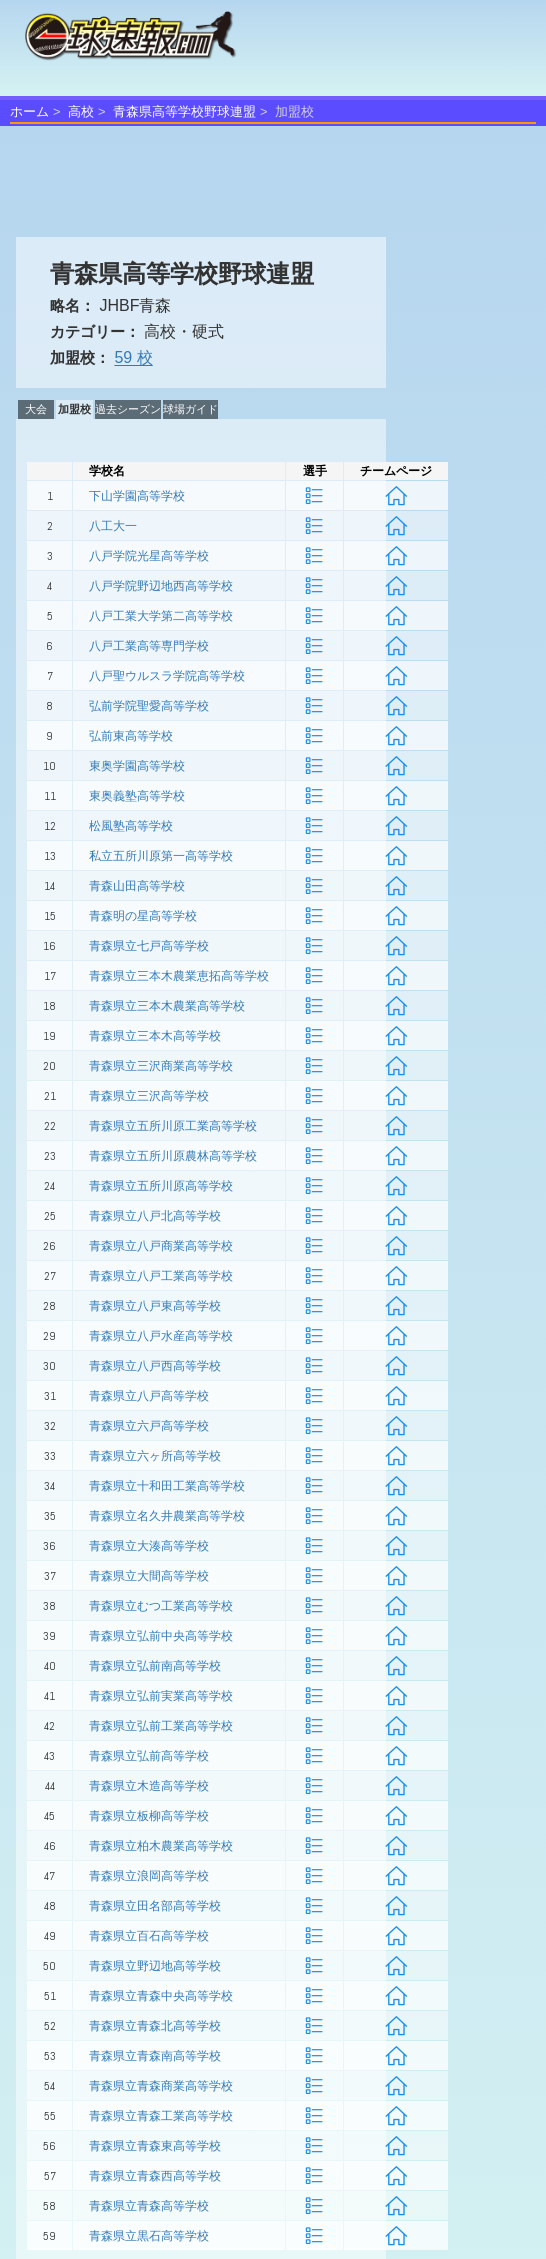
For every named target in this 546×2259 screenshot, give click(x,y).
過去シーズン (128, 409)
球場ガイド (190, 409)
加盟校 (74, 409)
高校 (81, 111)
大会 (36, 409)
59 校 (133, 357)
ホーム (29, 111)
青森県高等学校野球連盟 (184, 111)
